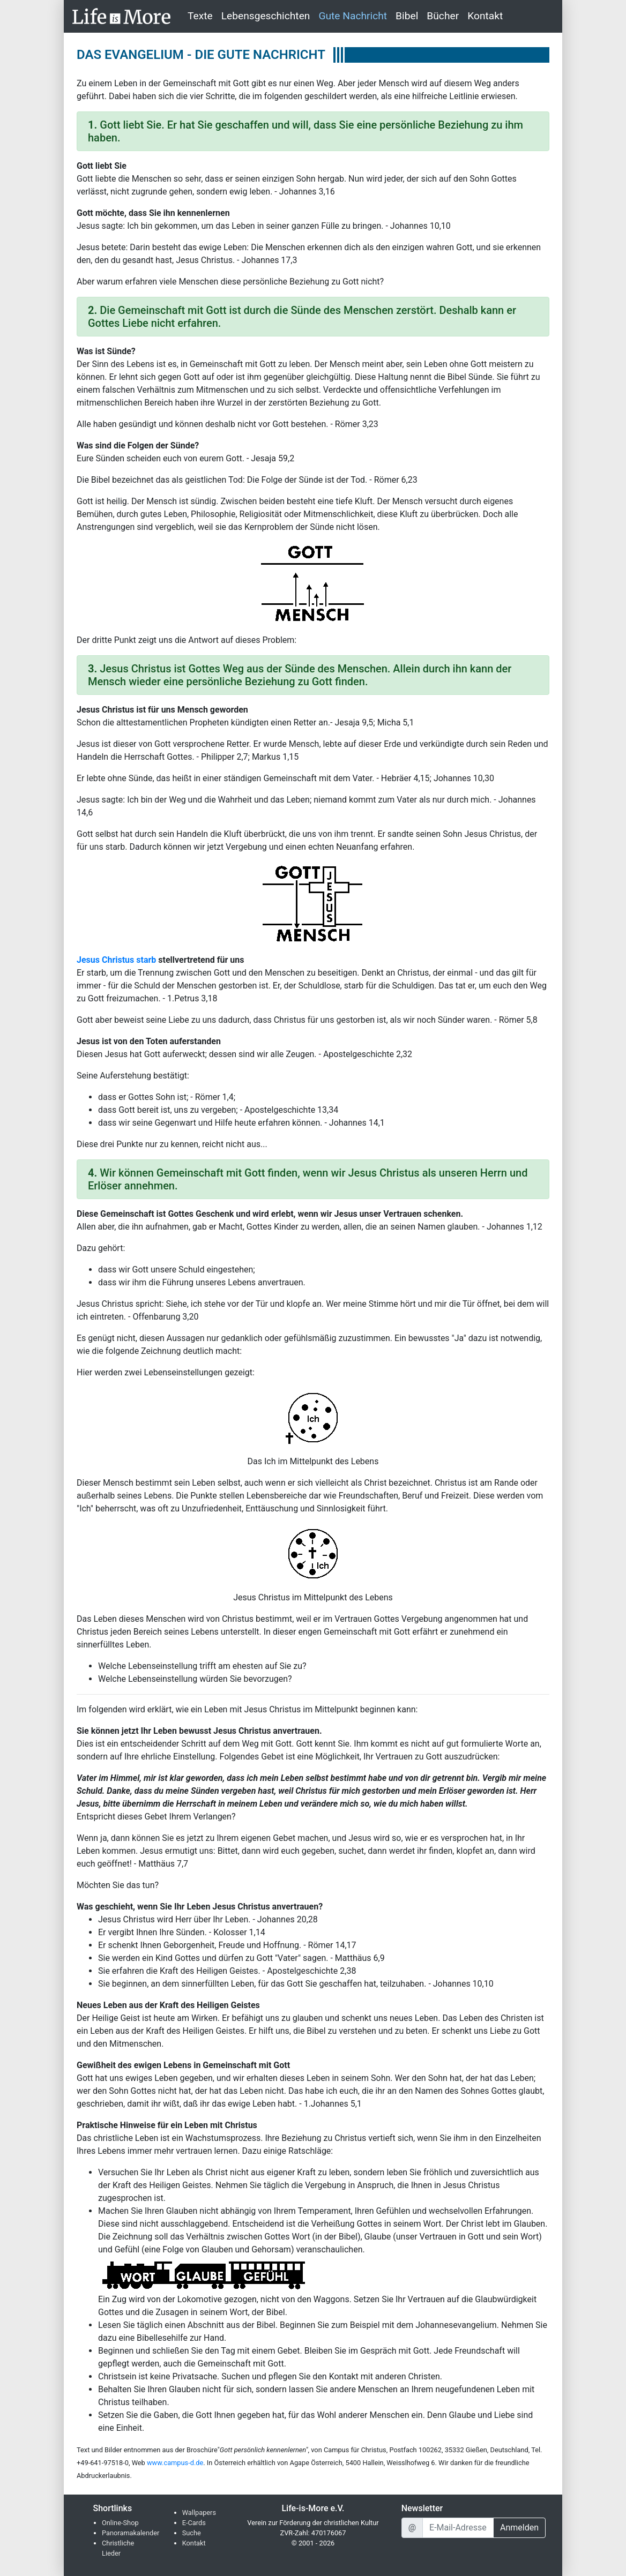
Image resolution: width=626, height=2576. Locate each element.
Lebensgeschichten (265, 16)
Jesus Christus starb (116, 960)
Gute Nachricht (352, 16)
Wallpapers (199, 2512)
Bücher (443, 16)
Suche (191, 2533)
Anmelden (519, 2527)
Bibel (407, 16)
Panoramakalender (130, 2533)
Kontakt (485, 16)
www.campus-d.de (175, 2463)
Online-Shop (120, 2523)
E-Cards (194, 2523)
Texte (200, 16)
